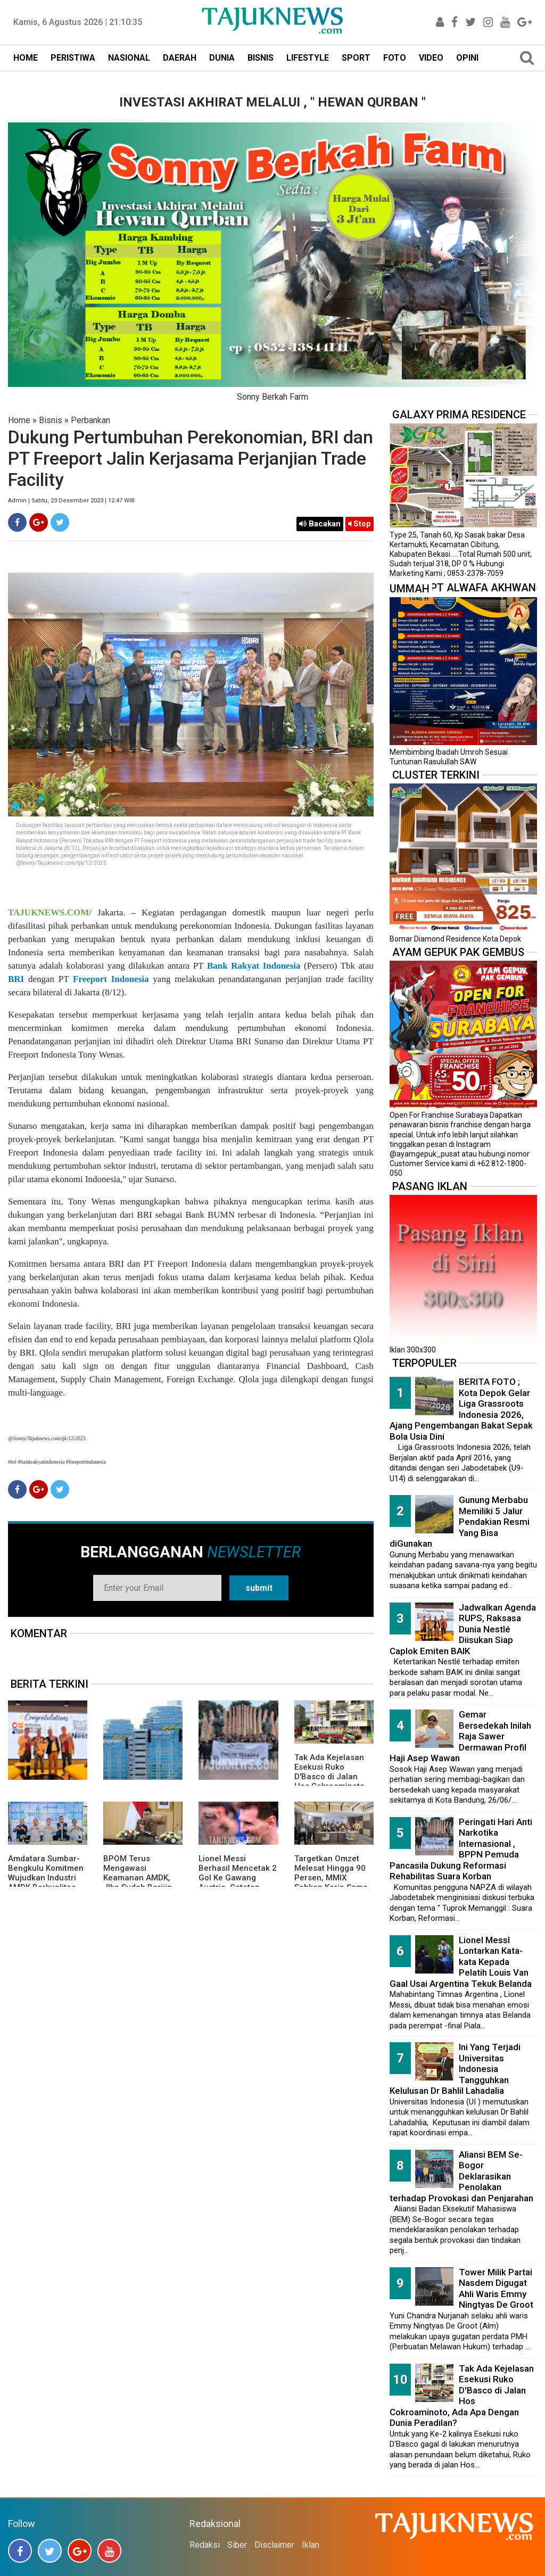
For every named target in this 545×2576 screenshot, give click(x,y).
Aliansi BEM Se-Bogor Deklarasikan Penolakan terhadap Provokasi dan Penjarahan (461, 2176)
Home (19, 420)
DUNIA (222, 58)
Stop (359, 524)
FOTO (394, 58)
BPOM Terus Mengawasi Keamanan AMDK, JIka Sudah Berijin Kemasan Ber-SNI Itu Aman (142, 1882)
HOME (25, 58)
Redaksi (204, 2545)
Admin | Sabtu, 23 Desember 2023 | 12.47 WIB (71, 500)
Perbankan (90, 420)
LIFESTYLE (307, 58)
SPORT (356, 58)
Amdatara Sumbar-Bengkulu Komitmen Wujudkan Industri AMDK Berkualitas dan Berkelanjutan (46, 1878)
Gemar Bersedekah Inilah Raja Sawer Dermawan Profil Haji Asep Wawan (460, 1736)
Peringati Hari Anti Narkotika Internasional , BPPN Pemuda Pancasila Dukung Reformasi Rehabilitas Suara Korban (461, 1849)
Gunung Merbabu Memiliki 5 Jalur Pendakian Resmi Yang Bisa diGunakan (460, 1522)
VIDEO (431, 58)
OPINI (467, 58)
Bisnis (50, 420)
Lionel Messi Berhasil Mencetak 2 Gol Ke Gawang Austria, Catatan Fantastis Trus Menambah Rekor (238, 1882)
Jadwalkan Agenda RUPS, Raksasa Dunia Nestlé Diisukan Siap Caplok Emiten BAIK (463, 1629)
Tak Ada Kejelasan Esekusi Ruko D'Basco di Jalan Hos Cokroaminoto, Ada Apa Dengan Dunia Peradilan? (330, 1781)
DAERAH (179, 58)
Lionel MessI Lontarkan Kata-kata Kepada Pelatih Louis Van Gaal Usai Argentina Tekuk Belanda (461, 1962)
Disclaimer (274, 2545)
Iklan (310, 2545)
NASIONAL (129, 58)
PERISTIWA (73, 58)
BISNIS (260, 58)
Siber (237, 2545)
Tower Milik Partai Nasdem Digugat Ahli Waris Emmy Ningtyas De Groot (496, 2288)
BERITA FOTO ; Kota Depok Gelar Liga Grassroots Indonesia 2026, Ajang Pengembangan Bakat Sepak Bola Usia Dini (461, 1409)
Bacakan (320, 524)
